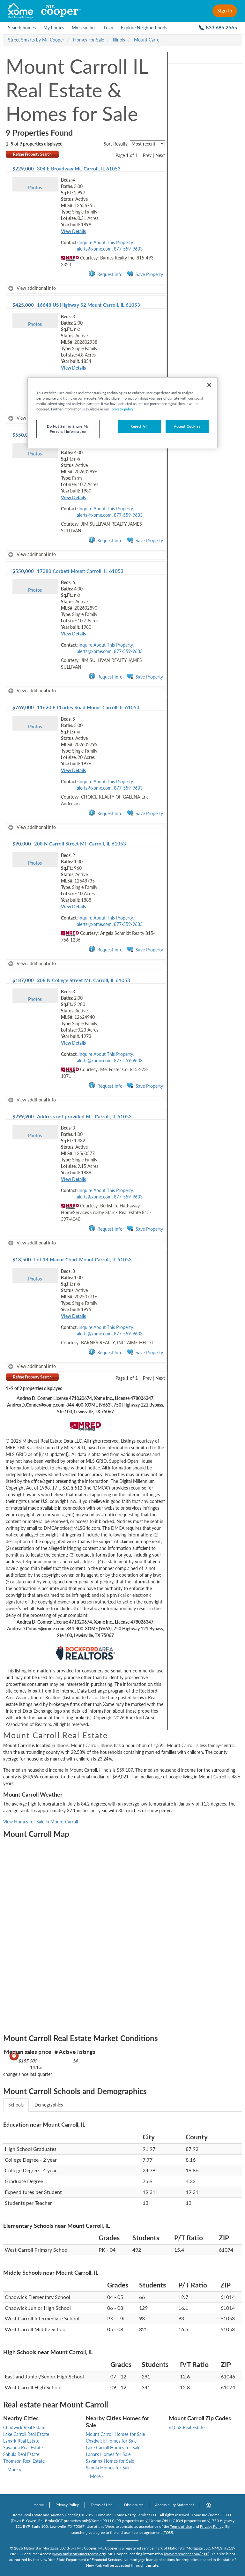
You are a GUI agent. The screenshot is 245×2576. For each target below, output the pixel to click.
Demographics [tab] (48, 2104)
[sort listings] (147, 143)
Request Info (105, 274)
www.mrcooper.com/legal (186, 2553)
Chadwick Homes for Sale (111, 2441)
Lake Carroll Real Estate (26, 2434)
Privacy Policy (67, 2504)
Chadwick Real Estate (24, 2427)
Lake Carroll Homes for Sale (113, 2447)
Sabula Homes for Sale (108, 2467)
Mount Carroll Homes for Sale (115, 2434)
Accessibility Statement (174, 2504)
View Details (73, 231)
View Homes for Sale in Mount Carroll (40, 1821)
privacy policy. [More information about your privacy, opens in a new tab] (123, 409)
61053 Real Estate (186, 2427)
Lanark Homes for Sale (108, 2454)
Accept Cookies (187, 426)
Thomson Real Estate (24, 2461)
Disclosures (133, 2504)
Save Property (145, 274)
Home (38, 2504)
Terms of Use (101, 2504)
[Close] (209, 385)
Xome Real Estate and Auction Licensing (46, 2514)
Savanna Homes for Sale (110, 2461)
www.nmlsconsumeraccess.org (79, 2553)
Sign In (224, 10)
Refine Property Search (32, 154)
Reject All (139, 426)
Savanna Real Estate (23, 2447)
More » (14, 2469)
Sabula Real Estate (21, 2454)
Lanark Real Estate (21, 2441)
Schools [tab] (16, 2104)
